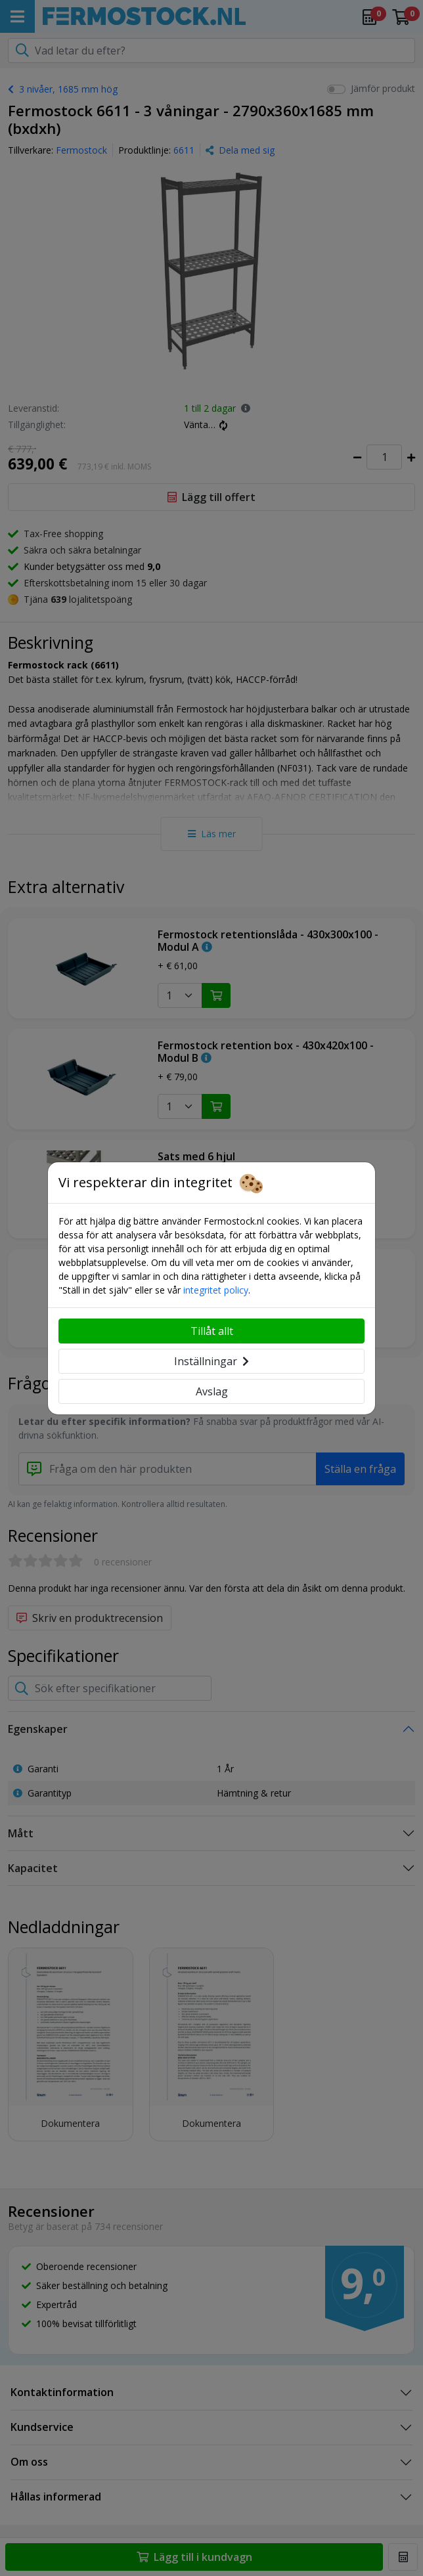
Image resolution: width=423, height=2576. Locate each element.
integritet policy (215, 1290)
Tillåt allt (211, 1331)
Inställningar (211, 1361)
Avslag (212, 1391)
